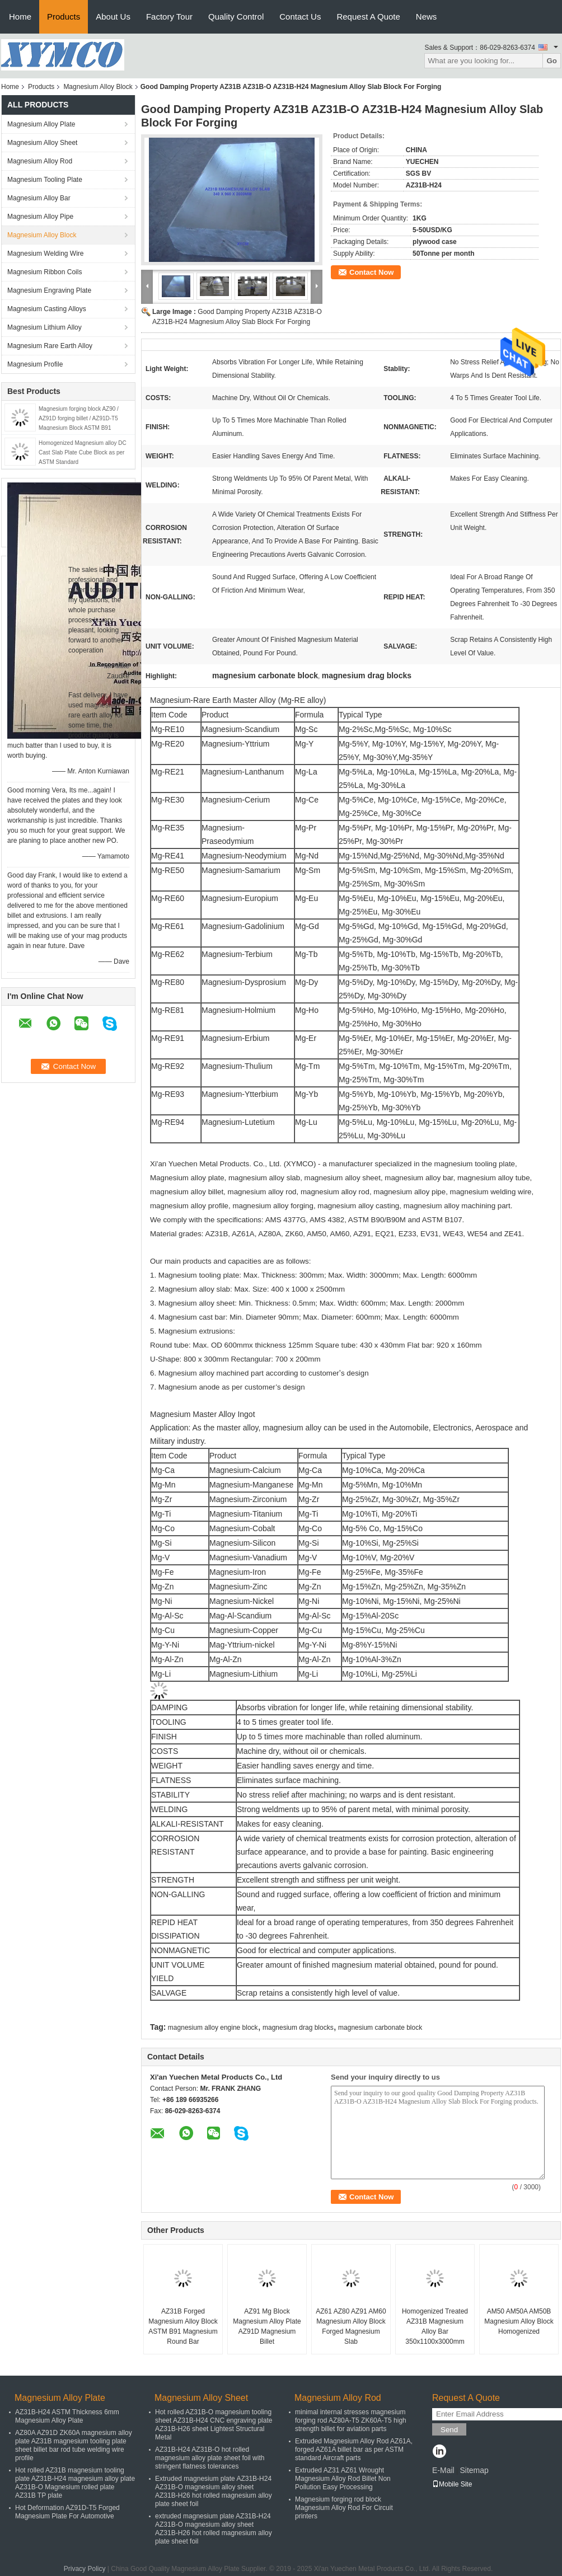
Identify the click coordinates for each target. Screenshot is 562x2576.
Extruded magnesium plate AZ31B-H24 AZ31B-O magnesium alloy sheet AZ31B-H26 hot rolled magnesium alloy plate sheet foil (213, 2491)
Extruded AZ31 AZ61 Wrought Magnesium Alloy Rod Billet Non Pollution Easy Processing (343, 2478)
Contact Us (300, 16)
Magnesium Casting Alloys (46, 309)
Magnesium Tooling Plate (44, 180)
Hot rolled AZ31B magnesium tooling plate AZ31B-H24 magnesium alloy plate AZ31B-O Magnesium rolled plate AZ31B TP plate (75, 2482)
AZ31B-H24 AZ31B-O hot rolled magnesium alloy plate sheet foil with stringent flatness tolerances (209, 2458)
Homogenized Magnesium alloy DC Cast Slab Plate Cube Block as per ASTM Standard (83, 452)
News (426, 16)
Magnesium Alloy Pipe (40, 216)
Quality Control (236, 16)
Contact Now (371, 272)
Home (20, 16)
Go (551, 61)
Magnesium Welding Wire (45, 253)
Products (63, 16)
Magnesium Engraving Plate (49, 290)
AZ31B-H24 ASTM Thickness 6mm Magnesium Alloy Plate (67, 2416)
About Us (113, 16)
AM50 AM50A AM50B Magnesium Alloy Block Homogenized (518, 2321)
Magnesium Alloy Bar (39, 198)
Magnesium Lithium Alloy (44, 327)
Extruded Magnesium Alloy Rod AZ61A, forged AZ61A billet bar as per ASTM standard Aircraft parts (354, 2449)
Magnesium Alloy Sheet (42, 143)
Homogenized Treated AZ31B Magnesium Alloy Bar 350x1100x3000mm (435, 2326)
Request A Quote (368, 16)
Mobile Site (452, 2484)
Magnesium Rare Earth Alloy (49, 346)
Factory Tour (169, 16)
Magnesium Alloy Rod (39, 161)
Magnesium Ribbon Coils (44, 272)
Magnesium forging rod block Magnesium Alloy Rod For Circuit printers (344, 2507)
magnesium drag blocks (298, 2027)
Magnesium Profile (35, 364)
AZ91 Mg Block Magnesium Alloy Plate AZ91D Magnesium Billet (267, 2326)
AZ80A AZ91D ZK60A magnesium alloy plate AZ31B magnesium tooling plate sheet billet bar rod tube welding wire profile (73, 2445)
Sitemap (474, 2470)
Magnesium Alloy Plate (41, 124)
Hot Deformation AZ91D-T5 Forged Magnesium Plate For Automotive (67, 2512)
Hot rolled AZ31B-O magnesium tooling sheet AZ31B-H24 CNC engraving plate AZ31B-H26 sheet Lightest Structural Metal (213, 2424)
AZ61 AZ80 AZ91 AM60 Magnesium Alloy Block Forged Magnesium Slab (351, 2326)
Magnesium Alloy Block (97, 87)
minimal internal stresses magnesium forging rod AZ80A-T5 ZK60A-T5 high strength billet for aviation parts (350, 2420)
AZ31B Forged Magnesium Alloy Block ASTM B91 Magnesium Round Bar (182, 2326)
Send (449, 2429)
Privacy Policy (85, 2569)
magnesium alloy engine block (213, 2027)
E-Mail (443, 2470)
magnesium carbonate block (380, 2027)
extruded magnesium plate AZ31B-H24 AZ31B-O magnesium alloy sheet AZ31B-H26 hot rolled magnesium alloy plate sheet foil (213, 2528)
